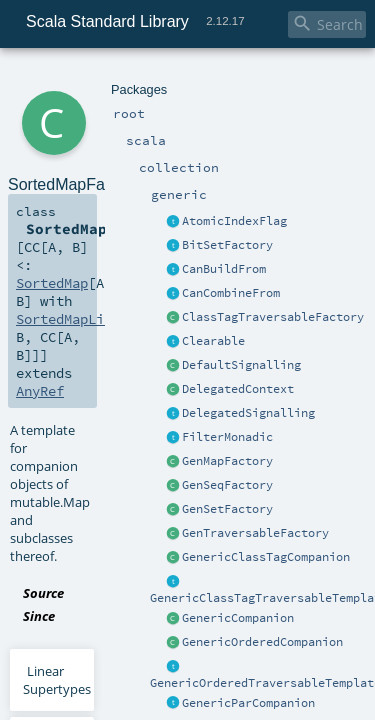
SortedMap (304, 182)
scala (87, 77)
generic (183, 77)
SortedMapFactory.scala (223, 312)
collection (131, 77)
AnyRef (37, 218)
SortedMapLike (117, 200)
